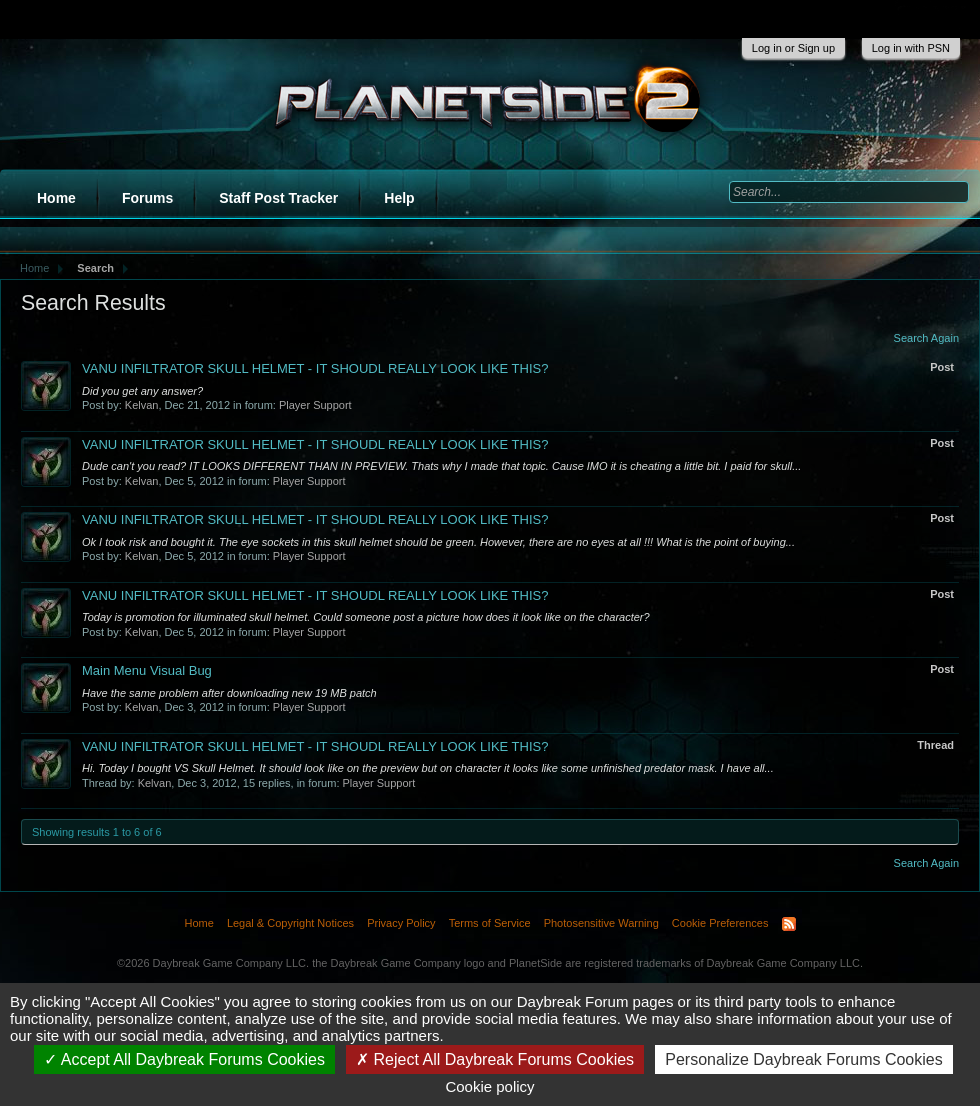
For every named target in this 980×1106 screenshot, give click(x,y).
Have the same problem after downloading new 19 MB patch (229, 693)
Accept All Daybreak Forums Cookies (184, 1059)
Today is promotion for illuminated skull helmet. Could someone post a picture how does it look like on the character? (366, 617)
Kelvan (142, 405)
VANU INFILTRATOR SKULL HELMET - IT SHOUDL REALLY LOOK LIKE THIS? (315, 368)
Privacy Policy (401, 923)
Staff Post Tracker (278, 198)
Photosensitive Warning (601, 923)
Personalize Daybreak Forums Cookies (803, 1059)
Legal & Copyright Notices (290, 923)
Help (399, 198)
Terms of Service (490, 923)
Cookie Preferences (720, 923)
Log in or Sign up (793, 48)
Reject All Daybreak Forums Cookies (495, 1059)
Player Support (315, 405)
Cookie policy (489, 1086)
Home (56, 198)
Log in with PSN (911, 48)
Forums (147, 198)
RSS (789, 924)
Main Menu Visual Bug (147, 670)
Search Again (926, 338)
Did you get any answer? (142, 391)
